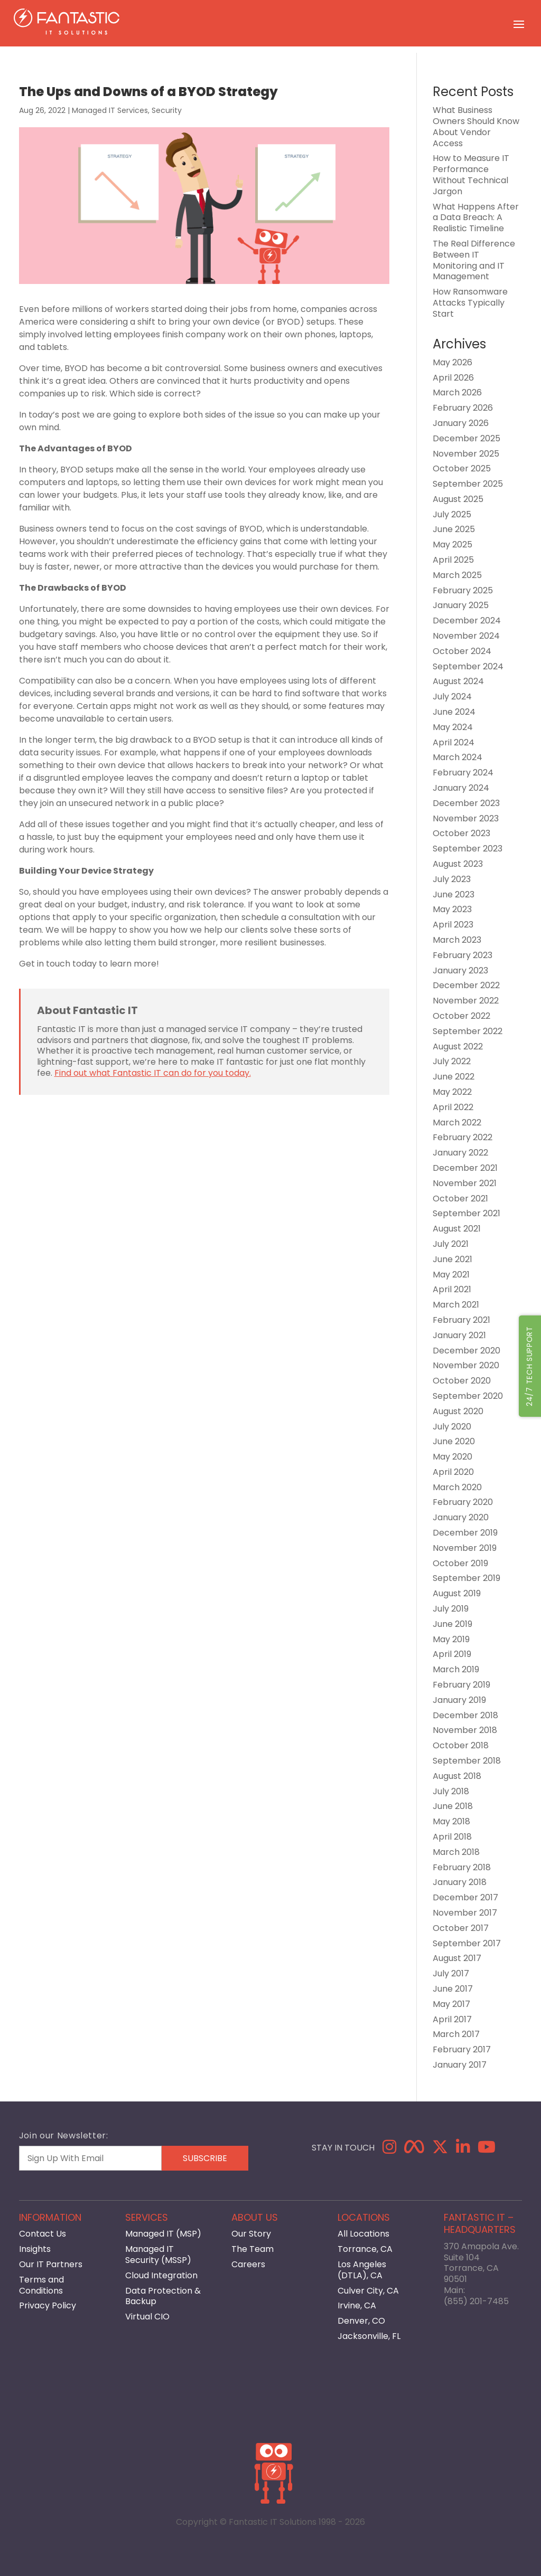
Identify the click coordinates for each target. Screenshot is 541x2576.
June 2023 (453, 894)
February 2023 (462, 955)
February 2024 (463, 772)
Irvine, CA (357, 2305)
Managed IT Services (110, 110)
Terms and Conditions (41, 2285)
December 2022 (466, 985)
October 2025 (462, 468)
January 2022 (460, 1153)
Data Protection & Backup (163, 2296)
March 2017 (456, 2034)
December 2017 (465, 1897)
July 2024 (452, 696)
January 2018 (460, 1882)
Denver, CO (361, 2321)
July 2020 (452, 1426)
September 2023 (467, 848)
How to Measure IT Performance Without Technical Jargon (471, 174)
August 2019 (457, 1593)
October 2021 (460, 1198)
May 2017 (451, 2004)
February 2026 (463, 408)
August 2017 (457, 1958)
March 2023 (457, 940)
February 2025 (463, 590)
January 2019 (459, 1700)
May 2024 (453, 727)
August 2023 (458, 864)
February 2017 (462, 2049)
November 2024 (466, 636)
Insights (35, 2249)
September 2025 (468, 484)
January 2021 (459, 1335)
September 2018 (467, 1761)
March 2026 (457, 392)
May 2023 (452, 909)
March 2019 (456, 1669)
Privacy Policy (47, 2305)
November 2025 (466, 454)
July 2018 (451, 1791)
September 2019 (466, 1578)
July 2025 (452, 514)
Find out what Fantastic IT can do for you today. (152, 1073)
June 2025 (454, 529)
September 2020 (468, 1396)
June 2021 (452, 1259)
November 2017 (465, 1913)
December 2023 (466, 803)
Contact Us (42, 2234)
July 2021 (451, 1244)
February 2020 (463, 1502)
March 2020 (457, 1487)
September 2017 (467, 1943)
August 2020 (458, 1411)
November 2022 (466, 1001)
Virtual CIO (147, 2316)
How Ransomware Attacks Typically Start (470, 303)
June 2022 (453, 1077)
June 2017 (453, 1989)
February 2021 (461, 1320)
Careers (248, 2264)
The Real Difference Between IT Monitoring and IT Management (474, 260)
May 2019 (451, 1639)
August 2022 (458, 1046)
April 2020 (453, 1472)
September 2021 (466, 1213)
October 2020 (462, 1381)
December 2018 (465, 1715)
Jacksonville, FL (369, 2336)
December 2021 (465, 1168)
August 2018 (457, 1776)
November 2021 (465, 1183)
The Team (252, 2249)
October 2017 (461, 1928)
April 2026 (453, 378)
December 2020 (466, 1350)
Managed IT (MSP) (163, 2234)
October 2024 (462, 651)
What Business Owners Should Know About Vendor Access (476, 126)
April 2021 (452, 1289)
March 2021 (456, 1305)
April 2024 (453, 742)
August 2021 (457, 1229)
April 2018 (452, 1837)
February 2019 (461, 1685)
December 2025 (466, 438)
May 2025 (452, 544)
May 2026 (452, 362)
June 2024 (454, 712)
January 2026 (461, 423)
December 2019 (465, 1533)
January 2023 (460, 970)
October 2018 (461, 1745)
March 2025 (457, 575)
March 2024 (457, 757)
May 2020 (452, 1457)
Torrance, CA (365, 2249)
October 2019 (460, 1563)
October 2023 (461, 833)
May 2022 (452, 1092)
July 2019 (451, 1609)
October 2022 (461, 1016)
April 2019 (452, 1654)
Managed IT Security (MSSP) (158, 2254)
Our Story (251, 2234)
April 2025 (453, 560)
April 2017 (452, 2019)
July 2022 (452, 1061)
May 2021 (451, 1274)
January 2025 (461, 605)
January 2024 (461, 788)
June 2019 (452, 1624)
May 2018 (451, 1821)
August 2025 (458, 499)
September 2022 (467, 1031)
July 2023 (452, 879)
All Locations (363, 2234)
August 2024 (458, 681)
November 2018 (465, 1730)
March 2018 (456, 1852)
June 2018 (453, 1806)
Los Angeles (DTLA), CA (362, 2269)
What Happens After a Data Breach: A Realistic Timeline (476, 218)
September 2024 (468, 666)
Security (167, 110)
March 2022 (457, 1122)
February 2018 (462, 1867)
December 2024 (467, 620)
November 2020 (466, 1365)
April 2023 (453, 924)
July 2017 (451, 1973)
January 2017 (460, 2065)
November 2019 (465, 1548)
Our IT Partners (50, 2264)
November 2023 (466, 818)
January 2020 (461, 1517)
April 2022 (453, 1107)
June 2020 (454, 1441)
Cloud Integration (161, 2275)
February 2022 (462, 1137)
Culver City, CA (368, 2291)
